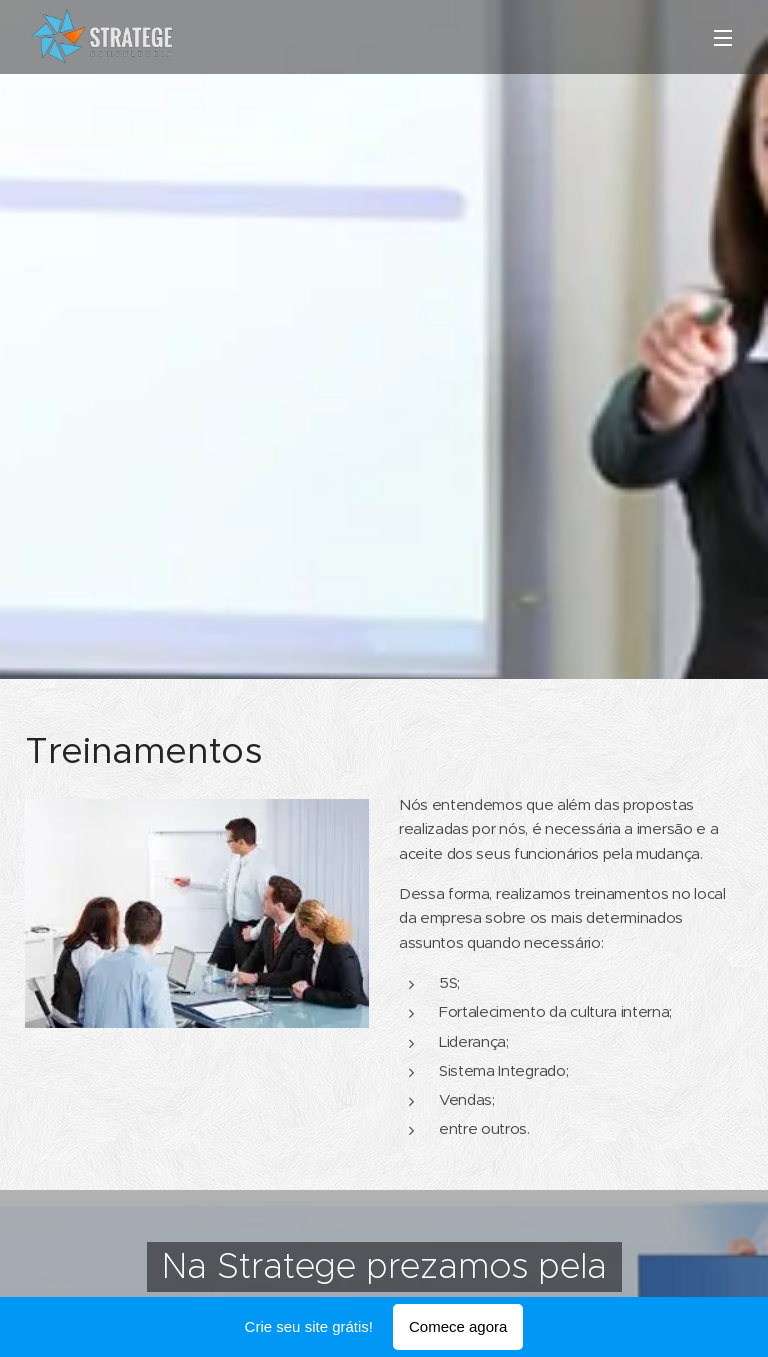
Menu (723, 38)
